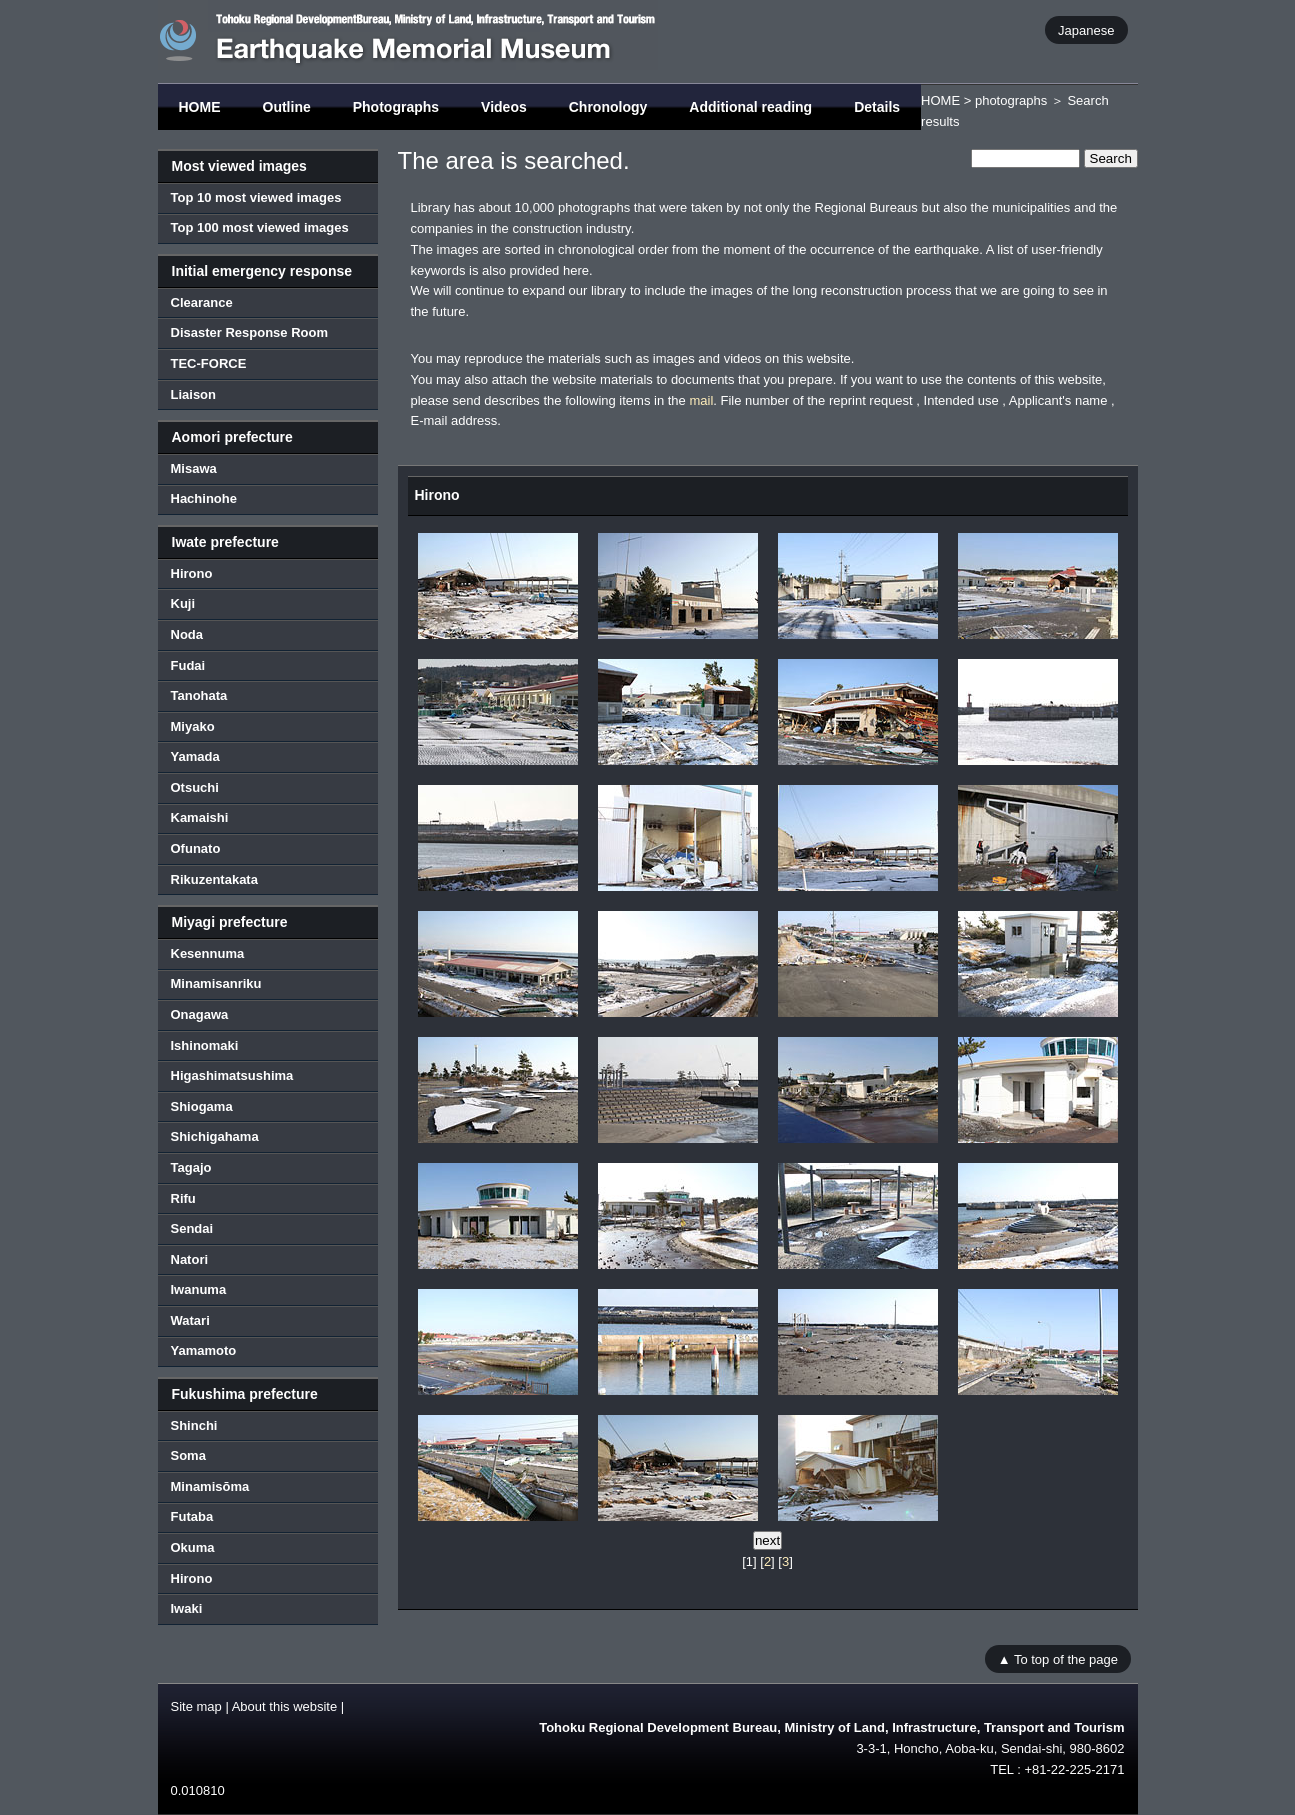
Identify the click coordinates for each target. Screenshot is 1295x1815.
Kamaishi (200, 817)
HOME (200, 107)
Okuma (193, 1547)
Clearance (202, 302)
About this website (285, 1706)
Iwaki (187, 1608)
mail (701, 400)
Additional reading (750, 107)
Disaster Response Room (250, 332)
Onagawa (200, 1014)
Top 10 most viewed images (256, 197)
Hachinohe (204, 498)
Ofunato (196, 848)
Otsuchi (195, 787)
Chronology (608, 107)
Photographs (396, 107)
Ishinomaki (205, 1045)
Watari (190, 1320)
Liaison (194, 394)
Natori (190, 1259)
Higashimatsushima (232, 1075)
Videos (504, 107)
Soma (188, 1455)
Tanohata (199, 695)
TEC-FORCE (209, 363)
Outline (287, 107)
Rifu (183, 1198)
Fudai (188, 665)
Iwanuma (199, 1289)
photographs (1011, 100)
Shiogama (202, 1106)
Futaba (192, 1516)
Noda (187, 634)
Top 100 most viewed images (260, 227)
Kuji (183, 603)
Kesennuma (208, 953)
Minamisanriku (216, 983)
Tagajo (191, 1167)
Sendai (192, 1228)
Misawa (194, 468)
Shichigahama (215, 1136)
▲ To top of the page (1058, 1659)
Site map (196, 1706)
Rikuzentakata (214, 879)
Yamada (195, 756)
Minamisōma (210, 1486)
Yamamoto (204, 1350)
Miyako (193, 726)
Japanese (1086, 29)
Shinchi (194, 1425)
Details (877, 107)
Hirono (192, 573)
